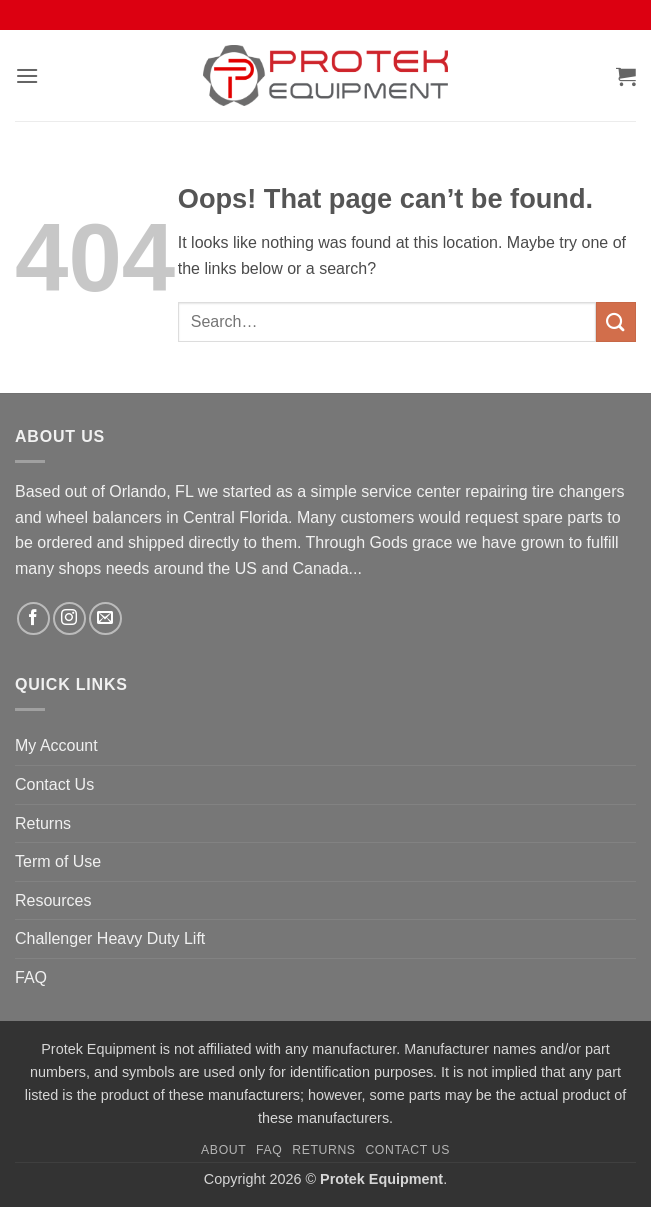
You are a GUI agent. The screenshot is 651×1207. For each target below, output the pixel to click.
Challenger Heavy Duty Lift (110, 938)
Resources (53, 900)
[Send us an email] (105, 618)
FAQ (31, 977)
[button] (27, 75)
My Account (56, 745)
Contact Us (54, 784)
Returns (43, 823)
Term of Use (58, 861)
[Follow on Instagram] (69, 618)
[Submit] (616, 321)
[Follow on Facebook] (33, 618)
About (223, 1150)
